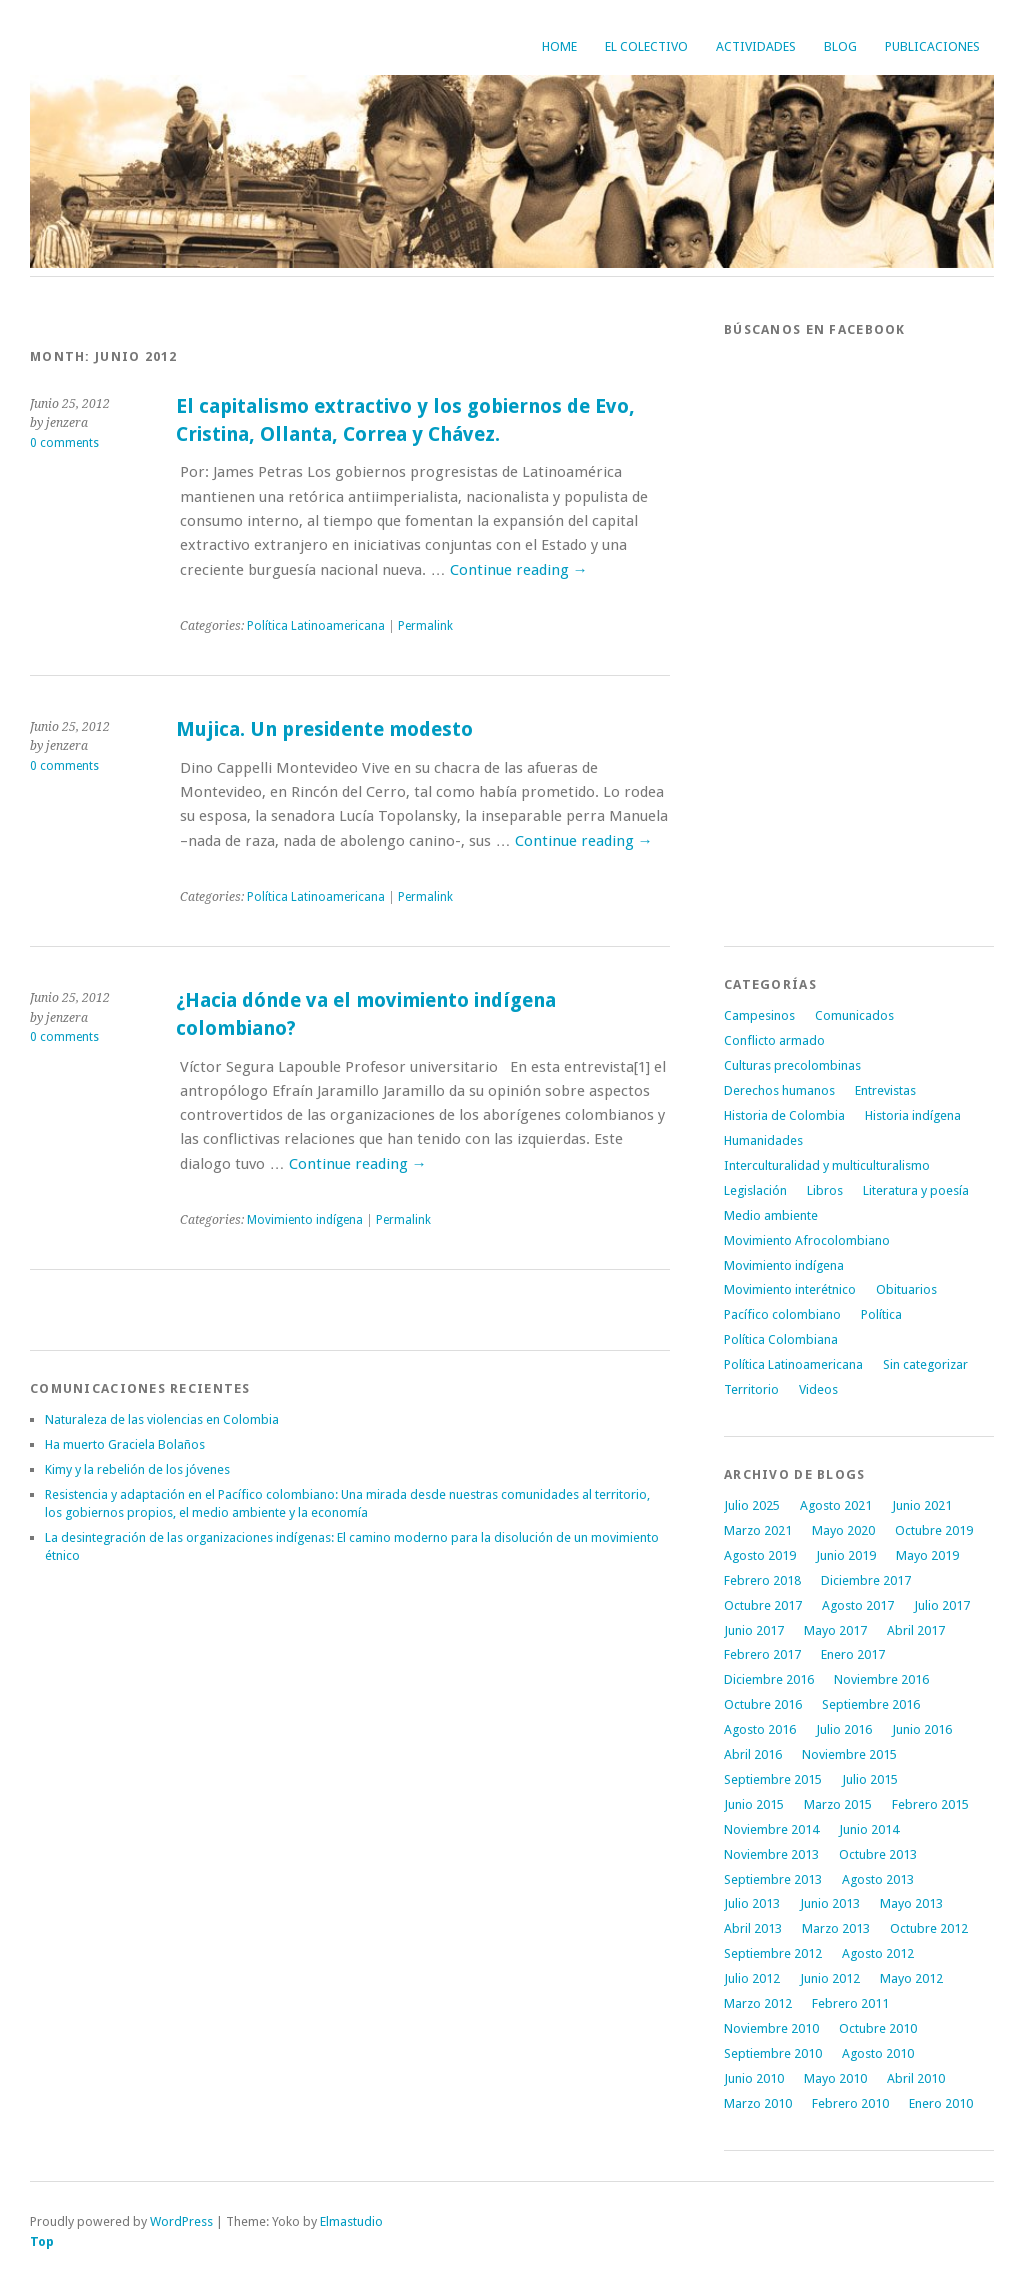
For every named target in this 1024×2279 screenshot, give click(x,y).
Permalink (425, 626)
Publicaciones (932, 46)
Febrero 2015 (930, 1804)
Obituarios (906, 1289)
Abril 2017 (916, 1630)
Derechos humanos (779, 1090)
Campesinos (759, 1015)
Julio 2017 (942, 1605)
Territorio (751, 1389)
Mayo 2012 (911, 1978)
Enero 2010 (941, 2103)
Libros (825, 1190)
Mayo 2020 (843, 1530)
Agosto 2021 (836, 1505)
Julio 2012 (752, 1978)
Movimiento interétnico (790, 1289)
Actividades (756, 46)
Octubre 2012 (929, 1928)
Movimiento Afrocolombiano (807, 1240)
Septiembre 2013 (773, 1879)
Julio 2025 (752, 1505)
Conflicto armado (774, 1040)
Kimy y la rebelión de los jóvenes (137, 1469)
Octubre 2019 (934, 1530)
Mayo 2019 (927, 1555)
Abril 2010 (916, 2078)
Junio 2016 (922, 1729)
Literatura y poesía (916, 1190)
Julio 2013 (752, 1903)
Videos (818, 1389)
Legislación (755, 1190)
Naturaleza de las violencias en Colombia (162, 1419)
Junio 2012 (830, 1978)
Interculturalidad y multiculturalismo (827, 1165)
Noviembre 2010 (771, 2028)
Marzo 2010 (758, 2103)
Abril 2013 (753, 1928)
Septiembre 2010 (773, 2053)
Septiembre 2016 (871, 1704)
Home (559, 46)
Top (42, 2241)
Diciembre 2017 (866, 1580)
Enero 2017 (853, 1654)
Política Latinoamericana (316, 626)
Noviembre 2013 (771, 1854)
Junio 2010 (754, 2078)
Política (881, 1314)
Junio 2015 (754, 1804)
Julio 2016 (844, 1729)
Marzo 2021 (758, 1530)
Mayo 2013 (911, 1903)
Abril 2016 (753, 1754)
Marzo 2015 (838, 1804)
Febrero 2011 (850, 2003)
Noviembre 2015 (849, 1754)
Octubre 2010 (878, 2028)
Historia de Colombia (784, 1115)
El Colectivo (646, 46)
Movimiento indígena (305, 1220)
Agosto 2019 (760, 1555)
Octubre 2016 (763, 1704)
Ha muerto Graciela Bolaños (125, 1444)
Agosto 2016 (760, 1729)
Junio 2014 (869, 1829)
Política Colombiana (781, 1339)
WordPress (181, 2221)
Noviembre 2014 (771, 1829)
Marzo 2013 (836, 1928)
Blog (840, 46)
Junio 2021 (922, 1505)
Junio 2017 (754, 1630)
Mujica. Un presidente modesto (324, 729)
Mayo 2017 (835, 1630)
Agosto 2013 (878, 1879)
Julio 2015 (870, 1779)
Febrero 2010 (850, 2103)
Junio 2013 (830, 1903)
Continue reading (519, 570)
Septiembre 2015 (773, 1779)
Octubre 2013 (878, 1854)
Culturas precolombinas (792, 1065)
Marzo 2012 (758, 2003)
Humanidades (763, 1140)
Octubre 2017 (763, 1605)
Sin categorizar (925, 1364)
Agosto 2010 (878, 2053)
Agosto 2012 (878, 1953)
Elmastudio (351, 2221)
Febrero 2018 (762, 1580)
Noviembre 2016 (881, 1679)
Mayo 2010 (835, 2078)
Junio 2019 (846, 1555)
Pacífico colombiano (782, 1314)
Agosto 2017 (858, 1605)
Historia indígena (913, 1115)
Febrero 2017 (762, 1654)
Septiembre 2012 (773, 1953)
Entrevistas (885, 1090)
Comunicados (854, 1015)
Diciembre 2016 (769, 1679)
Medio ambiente (771, 1215)
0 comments (64, 443)
